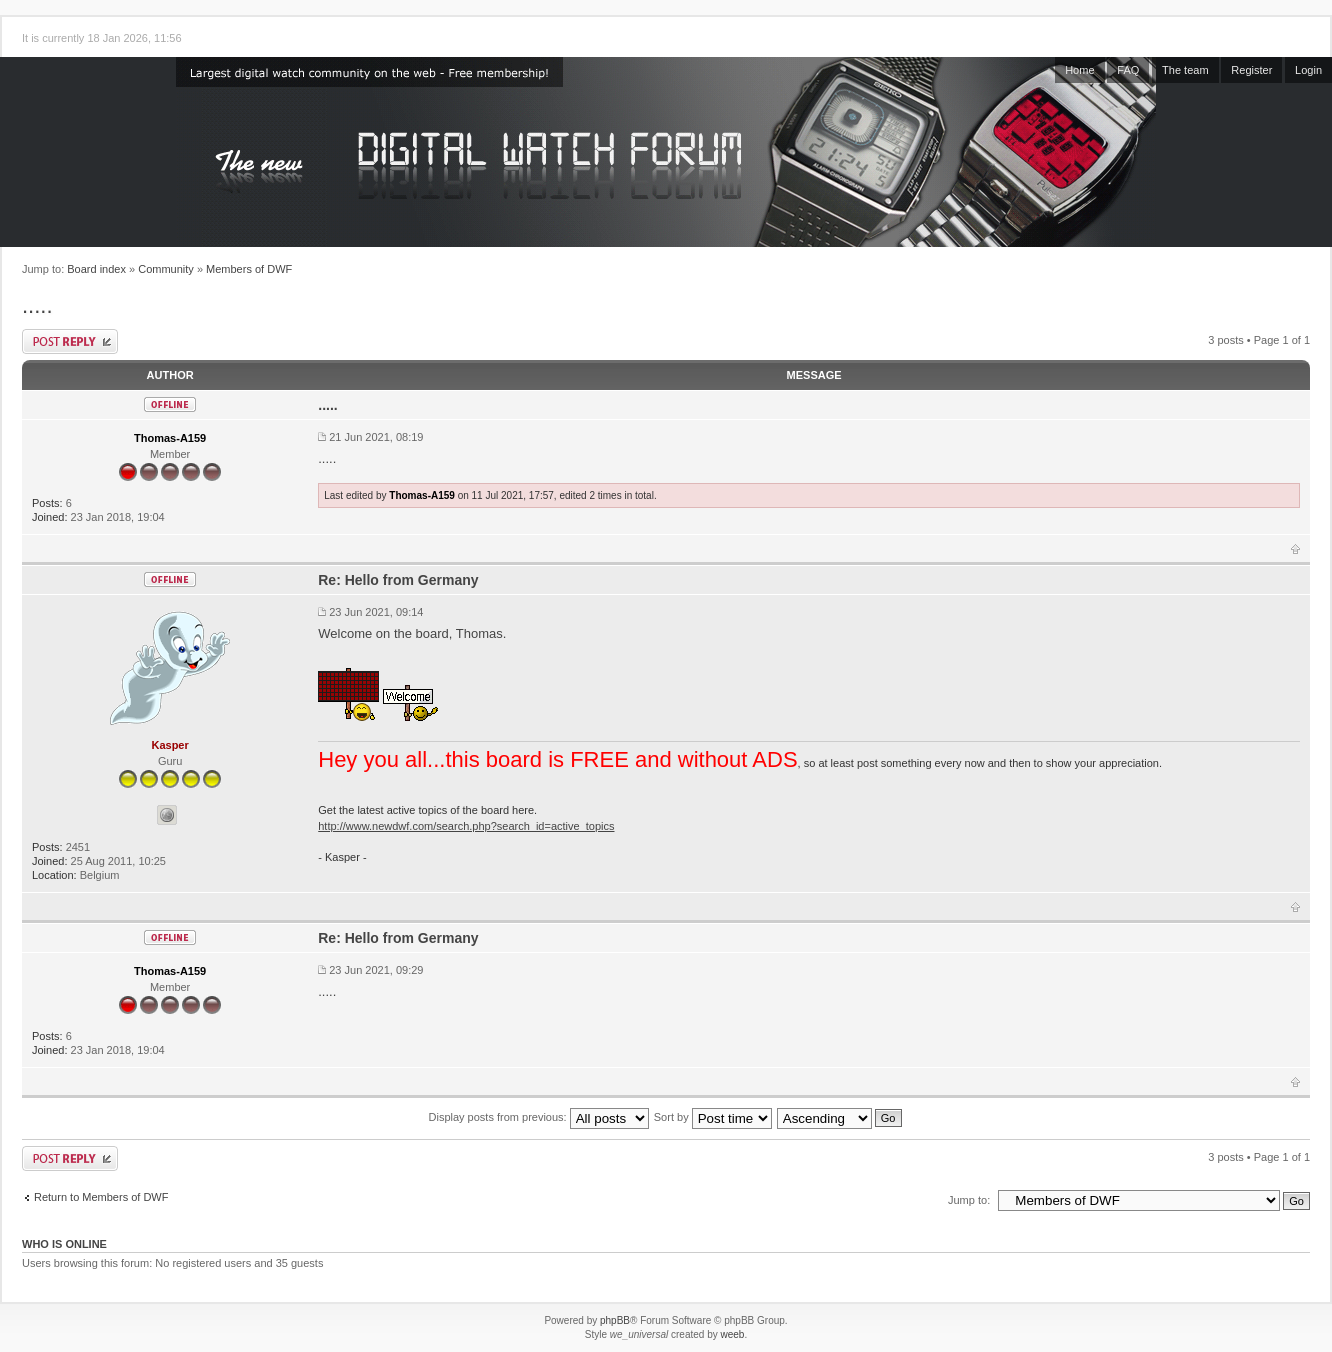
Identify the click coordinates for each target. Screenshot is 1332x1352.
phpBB (615, 1320)
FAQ (1128, 70)
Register (1251, 70)
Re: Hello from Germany (398, 580)
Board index (96, 269)
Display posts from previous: (539, 1117)
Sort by (713, 1117)
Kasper (169, 745)
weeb (732, 1334)
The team (1185, 70)
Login (1308, 70)
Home (1079, 70)
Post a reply (70, 341)
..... (37, 305)
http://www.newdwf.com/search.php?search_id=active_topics (466, 826)
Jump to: (969, 1200)
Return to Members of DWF (101, 1197)
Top (1295, 549)
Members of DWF (249, 269)
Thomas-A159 (170, 438)
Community (166, 269)
